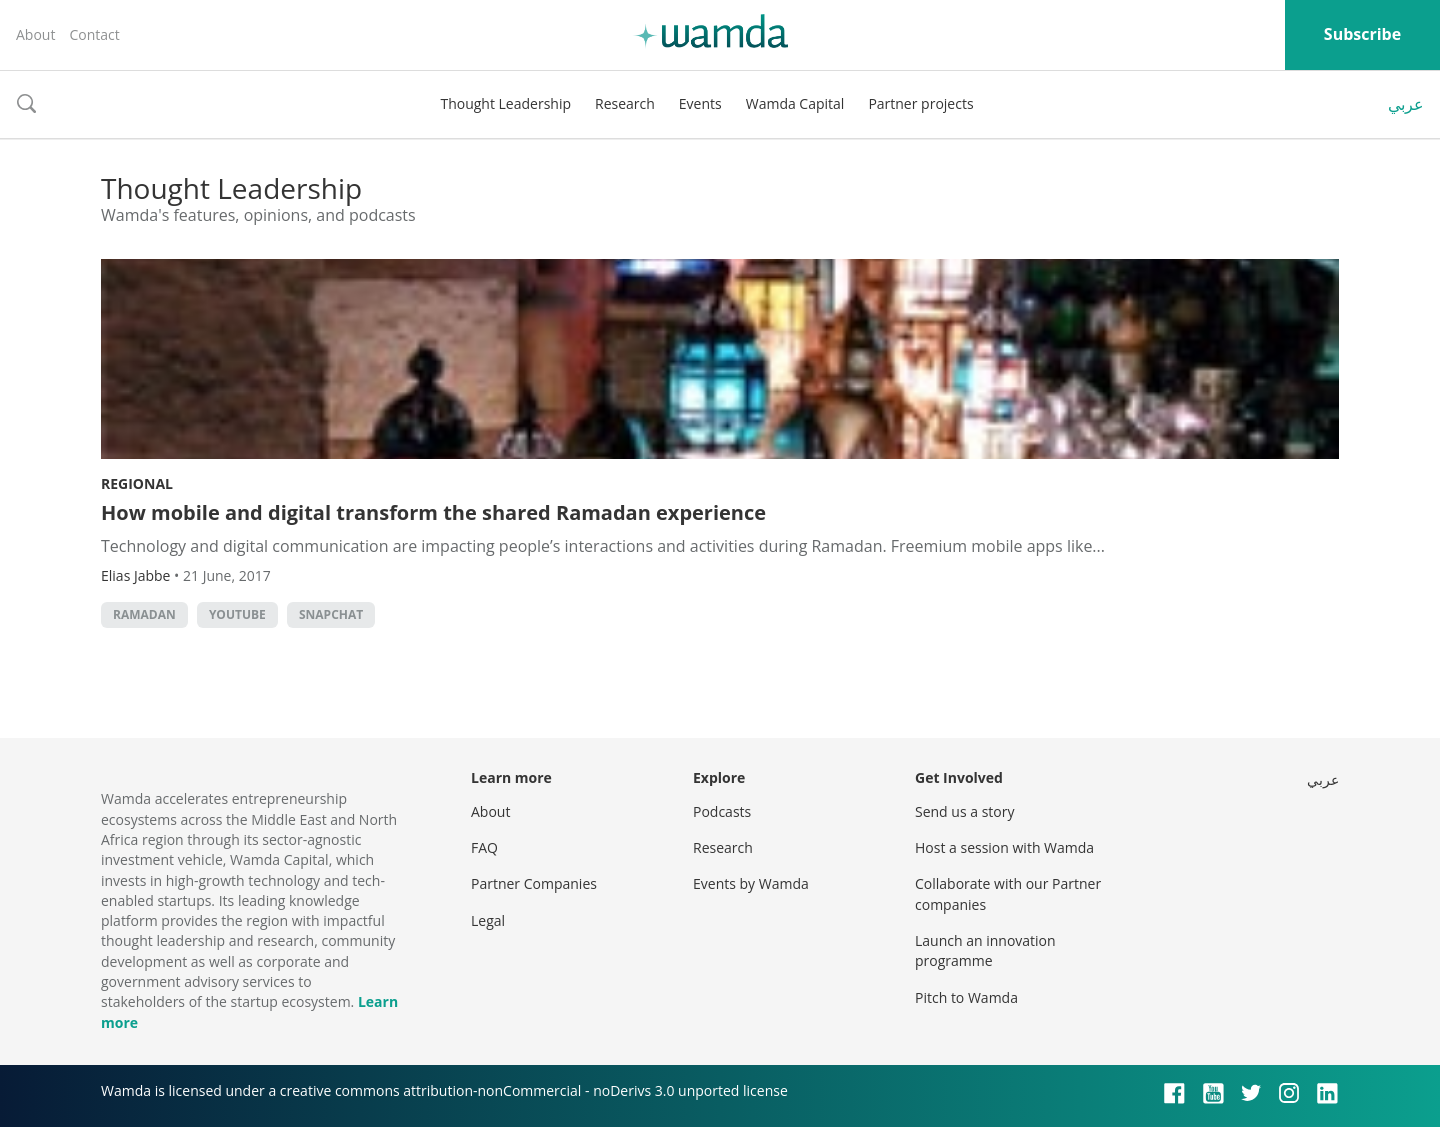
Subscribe (1362, 34)
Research (625, 103)
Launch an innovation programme (985, 950)
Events (700, 103)
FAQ (484, 847)
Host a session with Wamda (1004, 847)
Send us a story (964, 811)
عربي (1406, 104)
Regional (137, 483)
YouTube (237, 614)
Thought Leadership (505, 103)
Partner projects (920, 103)
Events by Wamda (751, 883)
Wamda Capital (795, 103)
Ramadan (144, 614)
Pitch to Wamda (966, 997)
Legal (488, 920)
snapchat (331, 614)
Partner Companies (534, 883)
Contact (94, 34)
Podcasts (722, 811)
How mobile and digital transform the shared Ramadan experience (433, 512)
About (35, 34)
